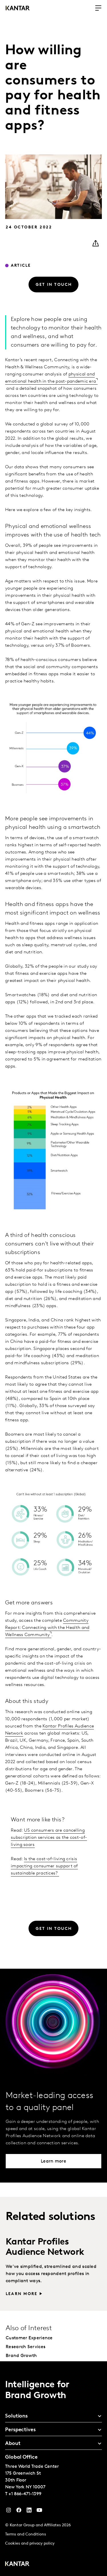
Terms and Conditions (25, 2534)
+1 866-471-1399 (25, 2494)
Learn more (21, 2294)
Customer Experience (29, 2338)
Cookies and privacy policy (29, 2543)
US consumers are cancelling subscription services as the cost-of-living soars (49, 1837)
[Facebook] (18, 2511)
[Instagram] (8, 2511)
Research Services (25, 2347)
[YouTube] (29, 2511)
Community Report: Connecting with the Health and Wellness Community (47, 1627)
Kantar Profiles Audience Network (45, 2247)
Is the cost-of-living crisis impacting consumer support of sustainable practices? (44, 1866)
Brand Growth (21, 2356)
